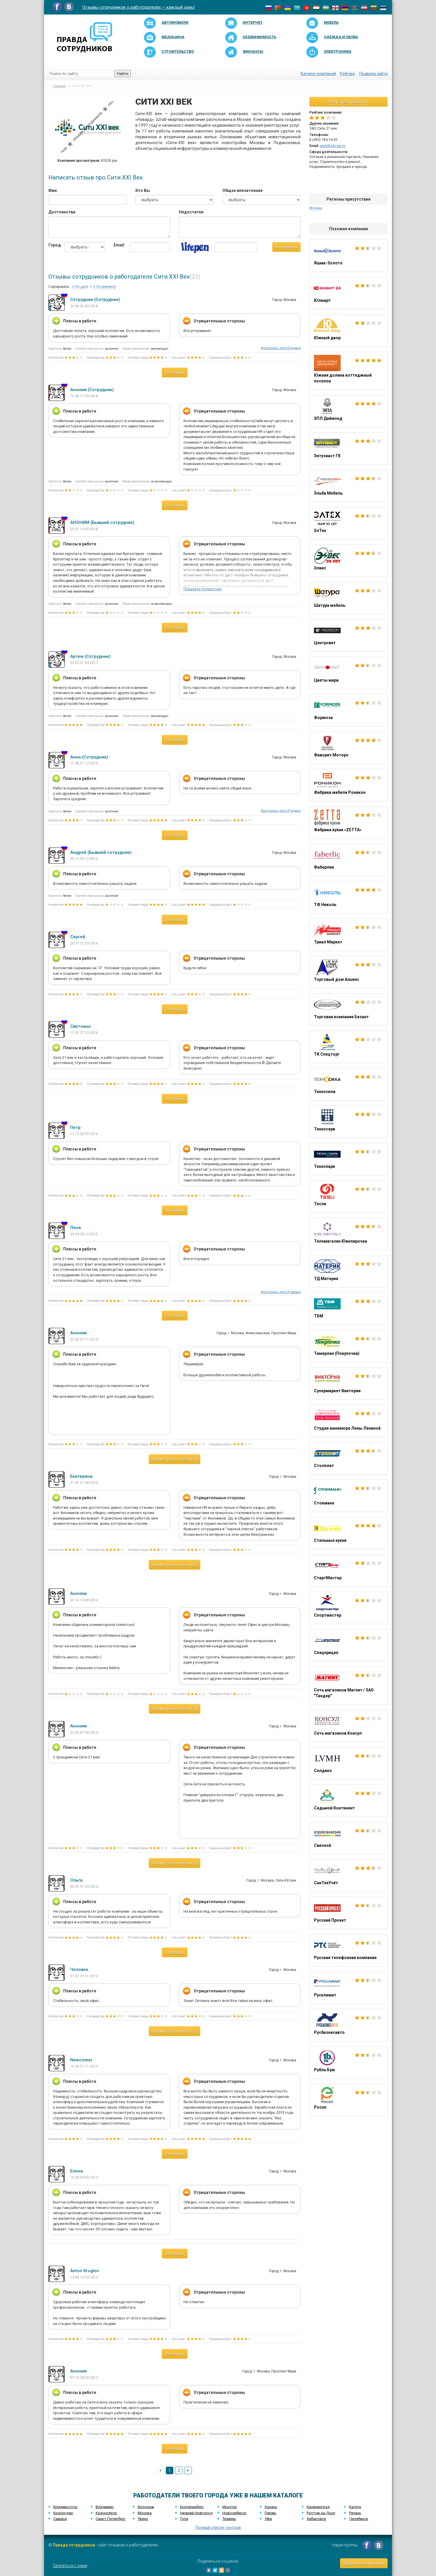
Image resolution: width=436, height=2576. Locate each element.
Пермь (270, 2513)
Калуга (355, 2507)
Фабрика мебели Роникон (348, 785)
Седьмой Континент (348, 1801)
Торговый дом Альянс (348, 972)
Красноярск (106, 2513)
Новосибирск (234, 2513)
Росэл (348, 2100)
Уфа (268, 2519)
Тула (184, 2519)
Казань (271, 2507)
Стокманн (348, 1496)
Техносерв (348, 1122)
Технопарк (348, 1159)
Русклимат (348, 1988)
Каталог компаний (318, 73)
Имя (52, 190)
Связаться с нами (70, 2565)
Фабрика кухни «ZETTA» (348, 822)
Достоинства (61, 212)
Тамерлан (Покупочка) (348, 1346)
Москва (315, 208)
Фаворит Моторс (348, 748)
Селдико (348, 1763)
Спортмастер (348, 1608)
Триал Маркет (348, 935)
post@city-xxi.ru (332, 146)
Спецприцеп (348, 1645)
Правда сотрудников (74, 2545)
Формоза (348, 710)
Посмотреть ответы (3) (174, 1459)
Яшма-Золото (348, 256)
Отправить (286, 247)
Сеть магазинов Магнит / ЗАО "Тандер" (348, 1685)
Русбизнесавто (348, 2025)
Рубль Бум (348, 2062)
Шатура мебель (348, 598)
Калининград (318, 2507)
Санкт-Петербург (111, 2519)
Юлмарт (348, 293)
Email (117, 245)
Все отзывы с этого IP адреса (281, 348)
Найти (122, 73)
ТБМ (348, 1309)
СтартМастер (348, 1570)
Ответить (175, 372)
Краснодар (63, 2513)
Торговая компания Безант (348, 1009)
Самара (60, 2519)
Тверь (143, 2519)
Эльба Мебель (348, 486)
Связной (348, 1838)
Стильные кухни (348, 1533)
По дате (80, 287)
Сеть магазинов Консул (348, 1726)
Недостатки (191, 212)
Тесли (348, 1196)
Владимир (105, 2507)
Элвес (348, 561)
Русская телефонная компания (348, 1950)
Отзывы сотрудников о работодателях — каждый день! (138, 7)
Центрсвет (348, 635)
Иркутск (229, 2507)
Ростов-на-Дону (321, 2513)
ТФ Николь (348, 897)
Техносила (348, 1084)
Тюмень (229, 2519)
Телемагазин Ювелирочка (348, 1234)
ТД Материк (348, 1271)
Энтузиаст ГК (348, 448)
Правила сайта (373, 73)
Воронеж (146, 2507)
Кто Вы (142, 190)
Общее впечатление (242, 190)
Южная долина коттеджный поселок (348, 371)
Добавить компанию (364, 2563)
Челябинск (358, 2519)
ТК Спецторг (348, 1047)
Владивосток (65, 2507)
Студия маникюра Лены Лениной (348, 1421)
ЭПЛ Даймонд (348, 411)
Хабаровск (316, 2519)
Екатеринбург (192, 2507)
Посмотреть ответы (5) (174, 2031)
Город (52, 245)
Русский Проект (348, 1913)
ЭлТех (348, 523)
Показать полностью (203, 589)
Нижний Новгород (196, 2513)
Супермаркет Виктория (348, 1383)
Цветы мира (348, 673)
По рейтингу (104, 287)
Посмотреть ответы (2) (174, 1564)
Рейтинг (347, 73)
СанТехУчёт (348, 1875)
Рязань (355, 2513)
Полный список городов (218, 2527)
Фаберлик (348, 860)
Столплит (348, 1458)
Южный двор (348, 330)
